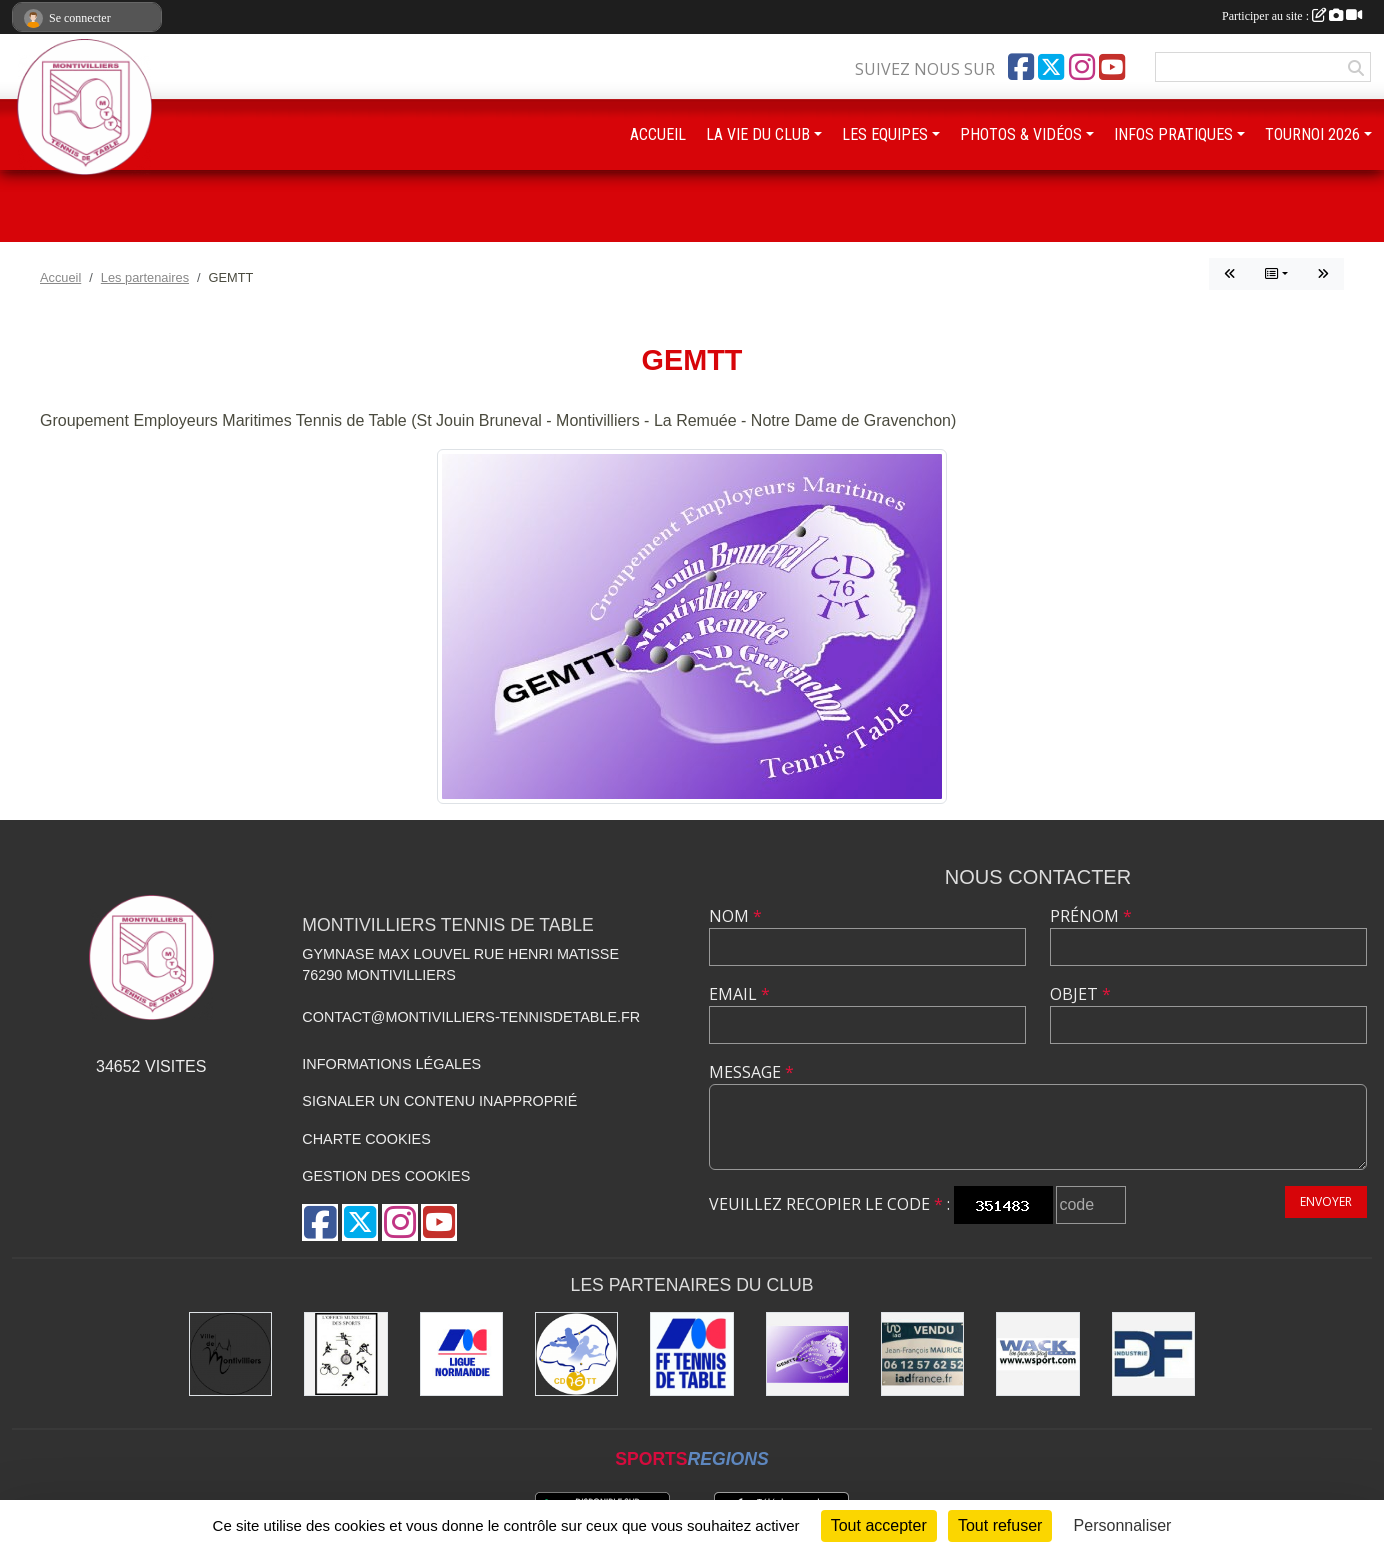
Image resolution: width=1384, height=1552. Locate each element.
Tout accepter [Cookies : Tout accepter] (879, 1525)
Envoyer (1326, 1201)
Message (751, 1072)
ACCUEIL (658, 134)
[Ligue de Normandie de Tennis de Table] (461, 1353)
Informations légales (391, 1064)
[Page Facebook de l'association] (1021, 67)
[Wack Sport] (1037, 1353)
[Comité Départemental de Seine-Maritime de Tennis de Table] (576, 1353)
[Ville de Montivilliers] (230, 1353)
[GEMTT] (807, 1353)
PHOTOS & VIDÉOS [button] (1021, 134)
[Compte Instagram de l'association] (1082, 67)
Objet (1080, 994)
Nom (735, 916)
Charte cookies (366, 1139)
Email (739, 994)
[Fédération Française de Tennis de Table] (691, 1353)
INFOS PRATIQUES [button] (1173, 134)
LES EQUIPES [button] (885, 134)
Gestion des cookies (386, 1176)
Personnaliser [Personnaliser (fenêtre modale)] (1123, 1525)
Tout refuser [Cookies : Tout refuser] (1000, 1525)
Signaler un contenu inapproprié (439, 1101)
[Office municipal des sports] (345, 1353)
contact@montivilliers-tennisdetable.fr (471, 1017)
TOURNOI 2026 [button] (1312, 134)
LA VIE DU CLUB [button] (758, 134)
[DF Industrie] (1153, 1353)
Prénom (1091, 916)
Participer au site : (1292, 16)
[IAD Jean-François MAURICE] (922, 1353)
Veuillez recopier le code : (829, 1204)
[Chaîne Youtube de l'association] (1112, 67)
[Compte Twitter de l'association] (1051, 67)
